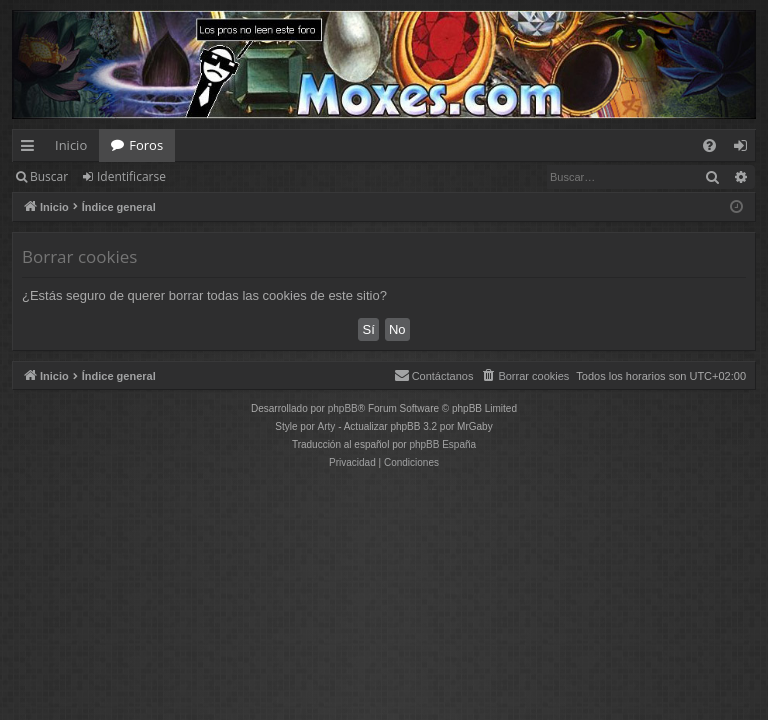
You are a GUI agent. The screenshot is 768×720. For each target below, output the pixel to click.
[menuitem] (709, 145)
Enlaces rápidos (31, 149)
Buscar (49, 176)
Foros (146, 145)
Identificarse (131, 176)
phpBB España (442, 444)
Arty (327, 426)
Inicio (71, 145)
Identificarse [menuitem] (745, 149)
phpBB (343, 408)
